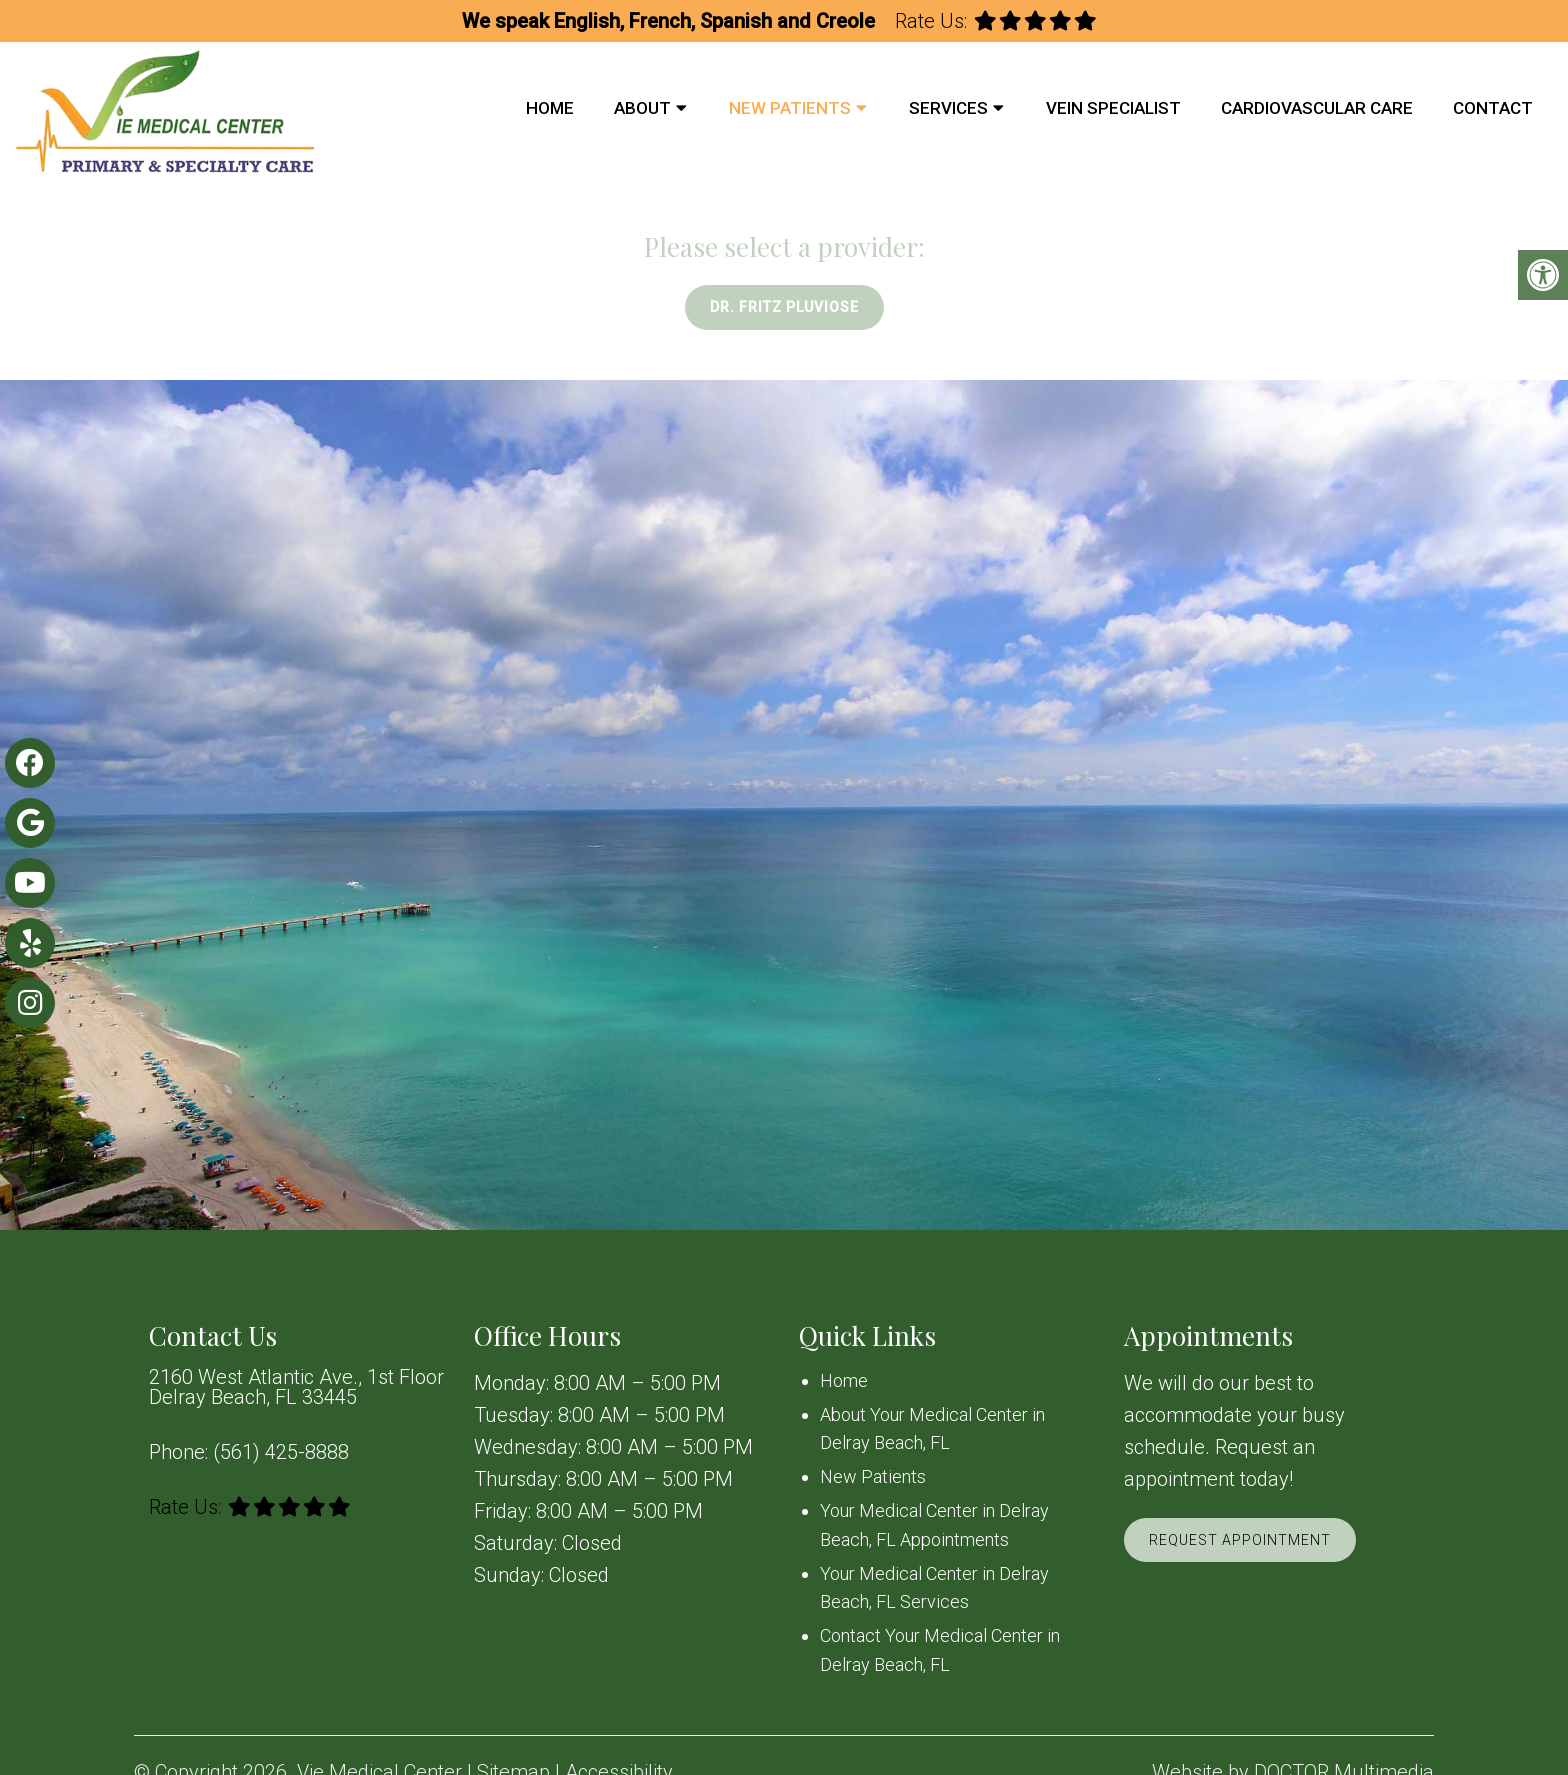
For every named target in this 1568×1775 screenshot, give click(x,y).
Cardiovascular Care (1317, 108)
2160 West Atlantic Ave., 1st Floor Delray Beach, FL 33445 (296, 1387)
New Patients (790, 108)
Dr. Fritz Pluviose (784, 307)
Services (948, 108)
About (642, 108)
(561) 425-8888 (281, 1452)
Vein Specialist (1113, 108)
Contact (1493, 108)
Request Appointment (1240, 1540)
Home (550, 108)
